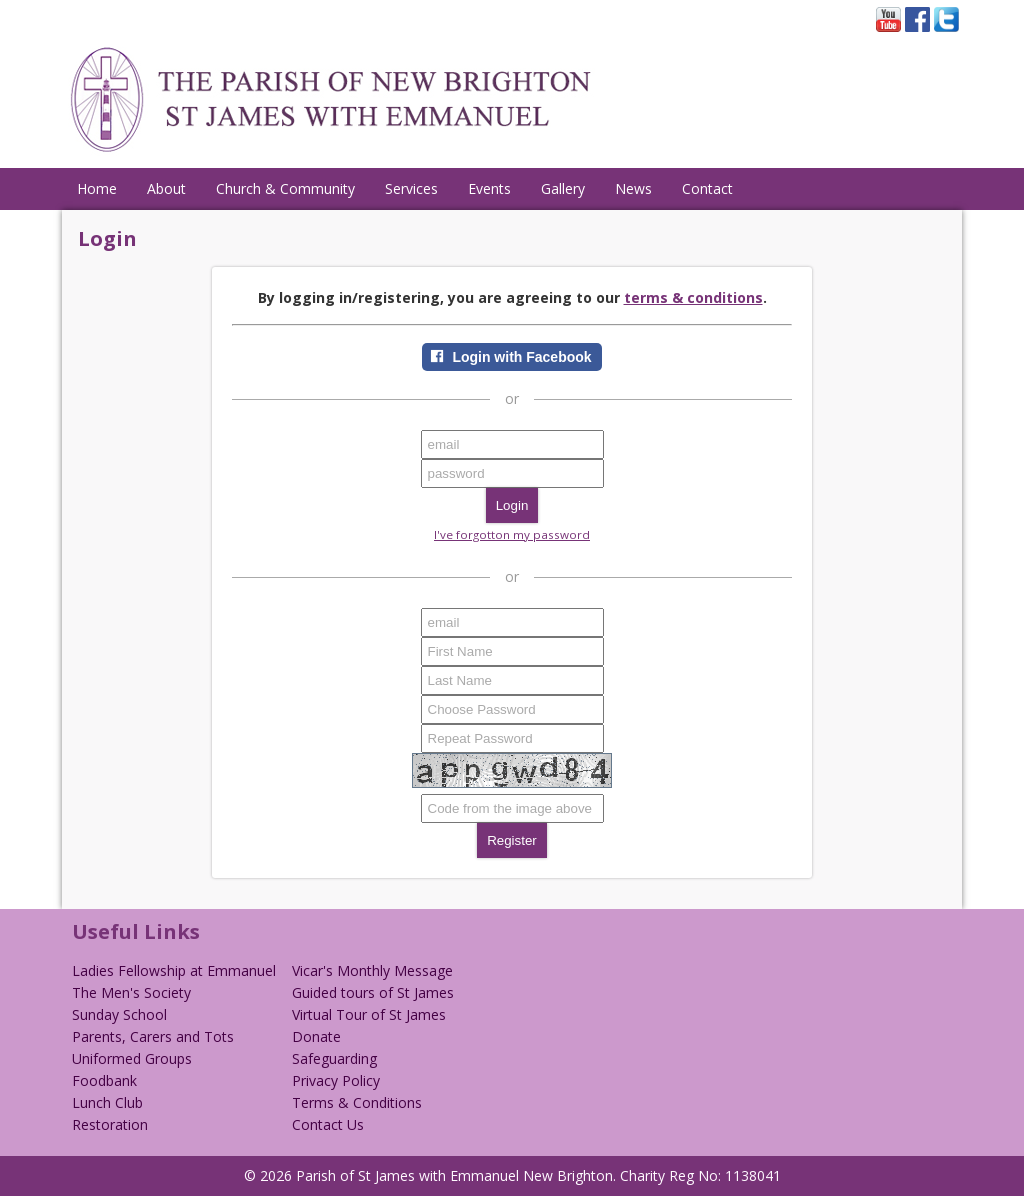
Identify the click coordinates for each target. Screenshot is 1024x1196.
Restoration (110, 1124)
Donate (316, 1036)
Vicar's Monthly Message (372, 970)
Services (411, 188)
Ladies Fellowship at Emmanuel (174, 970)
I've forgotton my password (512, 534)
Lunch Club (107, 1102)
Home (97, 188)
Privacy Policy (336, 1080)
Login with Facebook (521, 357)
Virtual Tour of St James (369, 1014)
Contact (707, 188)
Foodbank (104, 1080)
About (166, 188)
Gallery (563, 188)
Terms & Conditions (357, 1102)
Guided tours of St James (373, 992)
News (633, 188)
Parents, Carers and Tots (153, 1036)
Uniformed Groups (132, 1058)
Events (489, 188)
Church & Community (285, 188)
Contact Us (328, 1124)
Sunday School (119, 1014)
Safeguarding (334, 1058)
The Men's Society (131, 992)
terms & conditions (693, 297)
